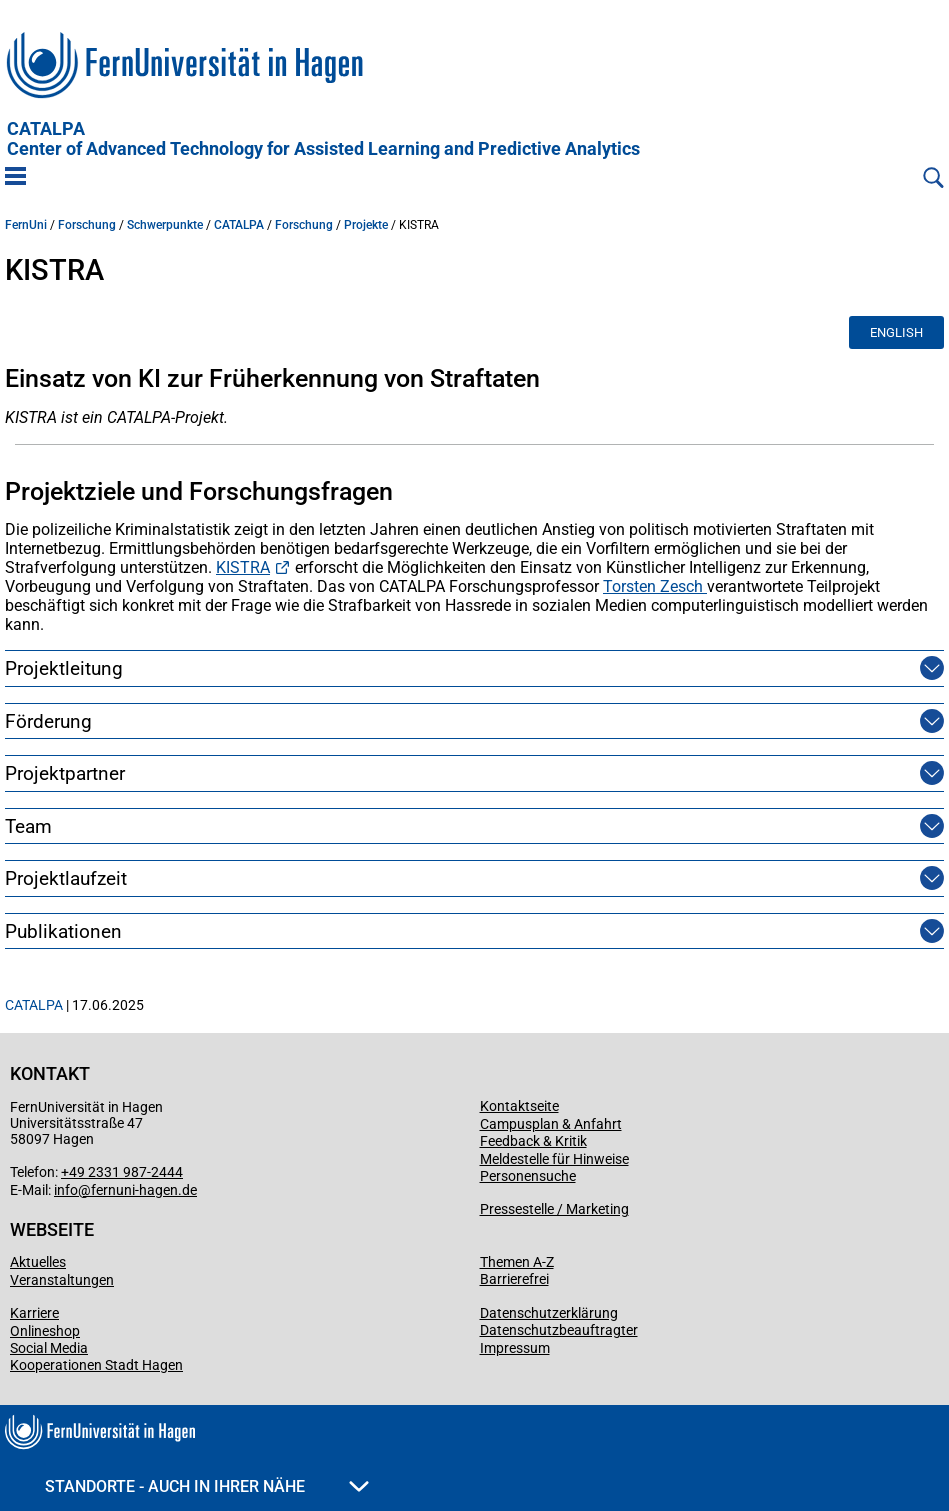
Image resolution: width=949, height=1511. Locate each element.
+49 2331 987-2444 (122, 1172)
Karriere (34, 1313)
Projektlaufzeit (66, 878)
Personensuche (528, 1176)
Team (28, 826)
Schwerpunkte (165, 225)
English (896, 332)
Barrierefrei (514, 1279)
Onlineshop (45, 1331)
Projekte (366, 225)
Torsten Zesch (655, 586)
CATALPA (323, 139)
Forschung (87, 225)
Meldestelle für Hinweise (554, 1159)
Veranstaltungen (62, 1280)
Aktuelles (38, 1262)
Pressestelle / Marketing (554, 1209)
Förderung (48, 721)
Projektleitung (64, 668)
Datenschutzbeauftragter (559, 1330)
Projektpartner (65, 773)
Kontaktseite (519, 1106)
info (66, 1190)
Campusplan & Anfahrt (551, 1124)
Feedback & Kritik (533, 1141)
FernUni (26, 225)
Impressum (515, 1348)
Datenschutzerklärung (549, 1313)
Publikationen (63, 931)
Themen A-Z (517, 1262)
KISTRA (243, 567)
